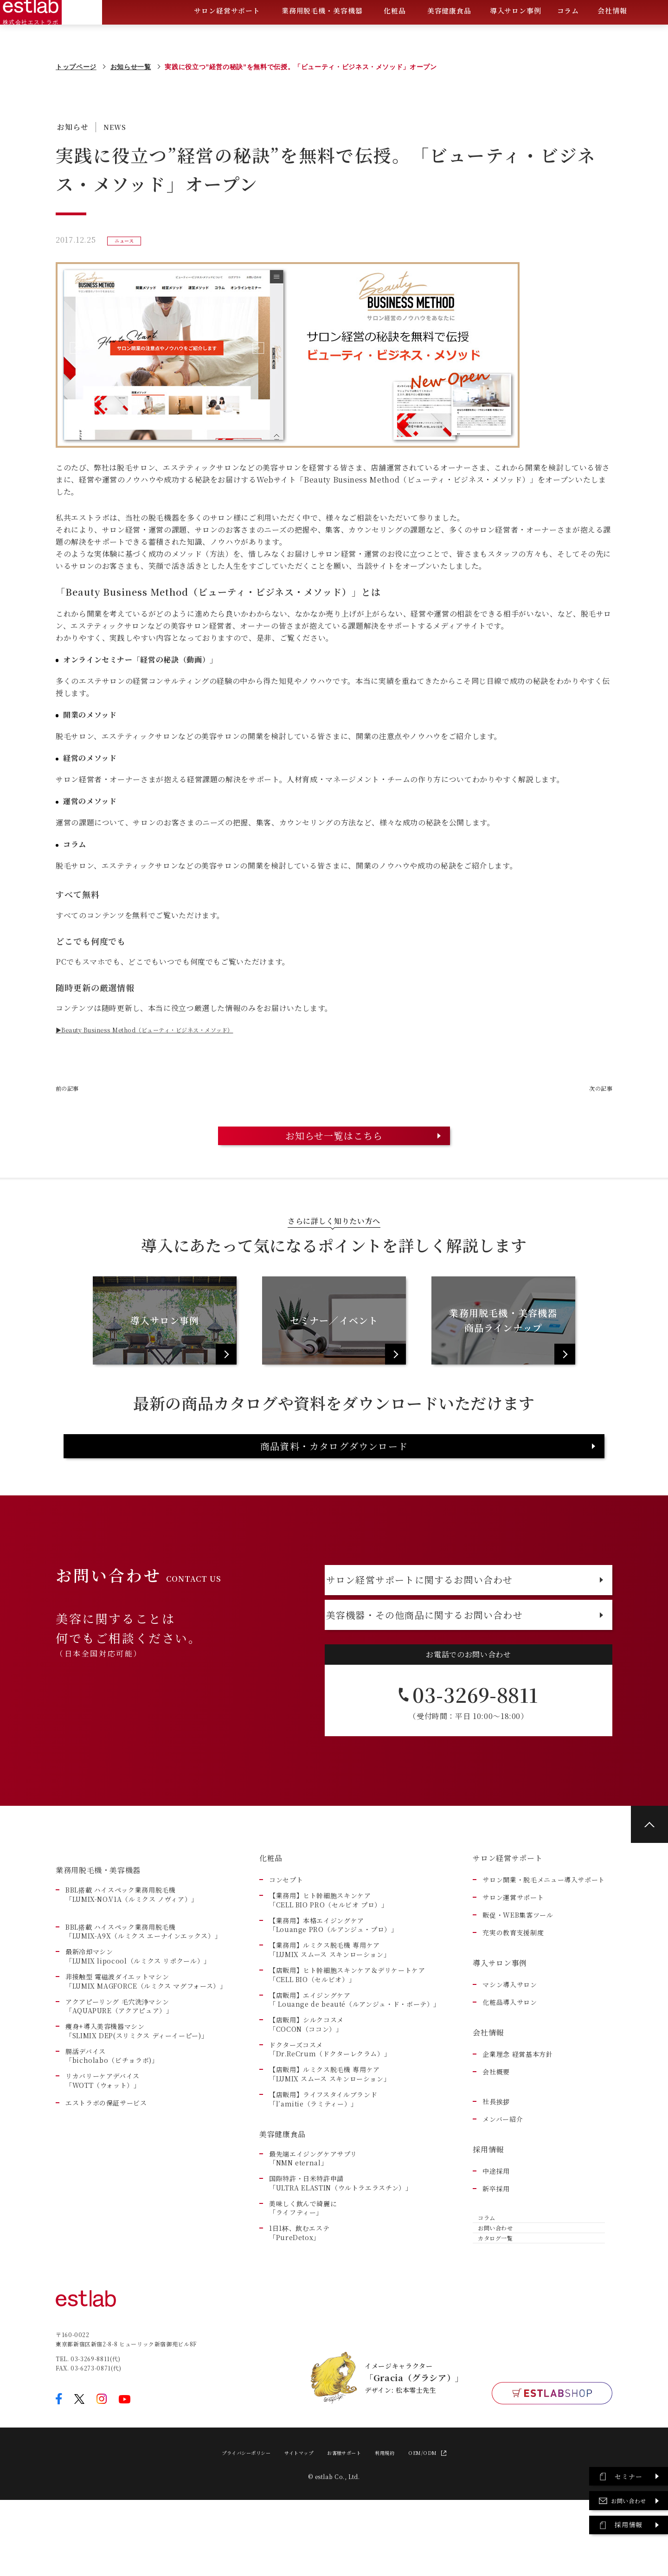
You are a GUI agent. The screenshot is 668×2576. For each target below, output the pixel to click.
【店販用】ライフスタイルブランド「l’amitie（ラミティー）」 (323, 2159)
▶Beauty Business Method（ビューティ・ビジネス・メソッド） (172, 1029)
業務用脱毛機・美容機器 (322, 34)
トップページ (76, 67)
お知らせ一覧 (130, 67)
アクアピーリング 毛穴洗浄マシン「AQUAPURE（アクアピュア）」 (119, 2066)
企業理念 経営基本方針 (517, 2114)
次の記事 (596, 1088)
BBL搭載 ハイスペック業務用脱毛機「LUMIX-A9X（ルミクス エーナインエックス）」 (143, 1992)
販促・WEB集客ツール (517, 1975)
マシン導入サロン (509, 2044)
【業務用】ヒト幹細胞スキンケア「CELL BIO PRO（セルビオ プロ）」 (328, 1960)
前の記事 (71, 1088)
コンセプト (286, 1939)
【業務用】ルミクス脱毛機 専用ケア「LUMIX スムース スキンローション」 (329, 2010)
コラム (568, 34)
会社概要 (496, 2131)
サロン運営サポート (513, 1957)
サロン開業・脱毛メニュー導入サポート (543, 1939)
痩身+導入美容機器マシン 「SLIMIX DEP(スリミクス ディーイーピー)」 (136, 2091)
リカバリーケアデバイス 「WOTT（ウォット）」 (103, 2141)
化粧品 (395, 34)
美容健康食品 (449, 34)
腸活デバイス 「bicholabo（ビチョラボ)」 (112, 2116)
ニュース (127, 240)
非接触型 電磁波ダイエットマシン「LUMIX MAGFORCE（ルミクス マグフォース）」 (146, 2041)
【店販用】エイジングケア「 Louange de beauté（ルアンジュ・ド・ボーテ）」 (354, 2059)
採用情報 (488, 2209)
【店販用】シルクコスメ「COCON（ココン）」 (306, 2084)
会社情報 (612, 34)
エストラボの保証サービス (106, 2162)
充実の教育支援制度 (513, 1992)
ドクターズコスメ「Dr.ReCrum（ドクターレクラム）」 (330, 2109)
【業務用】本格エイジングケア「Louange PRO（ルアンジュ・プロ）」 (333, 1985)
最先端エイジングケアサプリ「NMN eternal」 (313, 2218)
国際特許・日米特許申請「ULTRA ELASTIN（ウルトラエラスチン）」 (340, 2243)
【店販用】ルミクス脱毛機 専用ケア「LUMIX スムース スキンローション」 (329, 2134)
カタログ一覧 (496, 2321)
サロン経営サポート (227, 34)
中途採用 (496, 2231)
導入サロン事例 (515, 34)
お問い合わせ (496, 2300)
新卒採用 (496, 2248)
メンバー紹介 (502, 2179)
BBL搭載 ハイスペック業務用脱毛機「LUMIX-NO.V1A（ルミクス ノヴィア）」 (131, 1954)
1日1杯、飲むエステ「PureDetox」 (299, 2293)
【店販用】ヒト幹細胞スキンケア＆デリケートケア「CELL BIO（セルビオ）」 (347, 2035)
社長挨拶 (496, 2161)
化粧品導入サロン (509, 2062)
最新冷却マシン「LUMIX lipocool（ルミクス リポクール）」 (138, 2016)
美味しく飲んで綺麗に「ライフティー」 (303, 2268)
